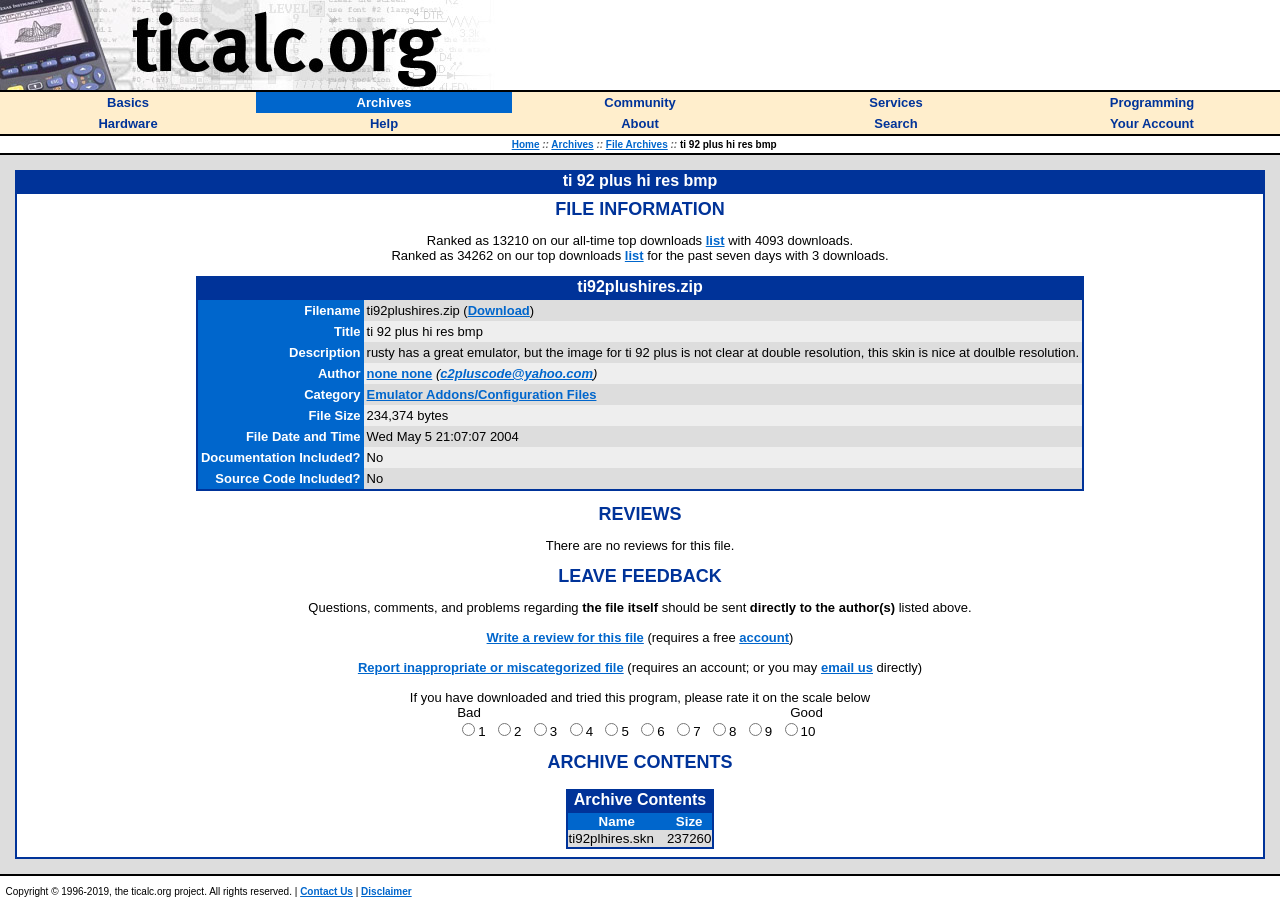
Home (526, 144)
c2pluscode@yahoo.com (516, 373)
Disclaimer (386, 891)
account (764, 637)
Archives (572, 144)
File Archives (637, 144)
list (715, 240)
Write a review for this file (565, 637)
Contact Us (326, 891)
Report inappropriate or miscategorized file (491, 667)
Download (499, 310)
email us (847, 667)
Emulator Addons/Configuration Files (482, 394)
